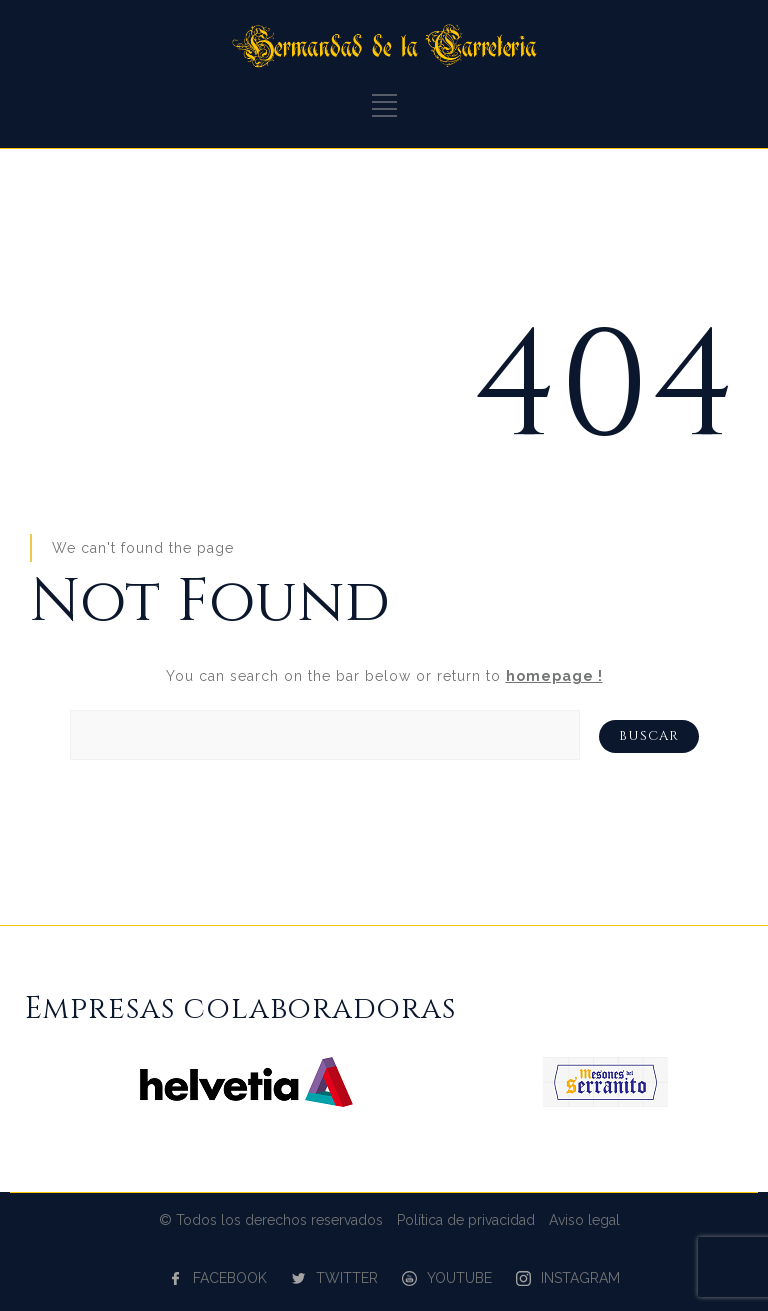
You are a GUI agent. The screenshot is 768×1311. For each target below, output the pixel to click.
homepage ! (554, 676)
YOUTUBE (459, 1278)
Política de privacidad (466, 1220)
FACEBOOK (230, 1278)
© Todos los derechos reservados (271, 1220)
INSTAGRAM (580, 1278)
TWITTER (347, 1278)
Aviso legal (584, 1220)
